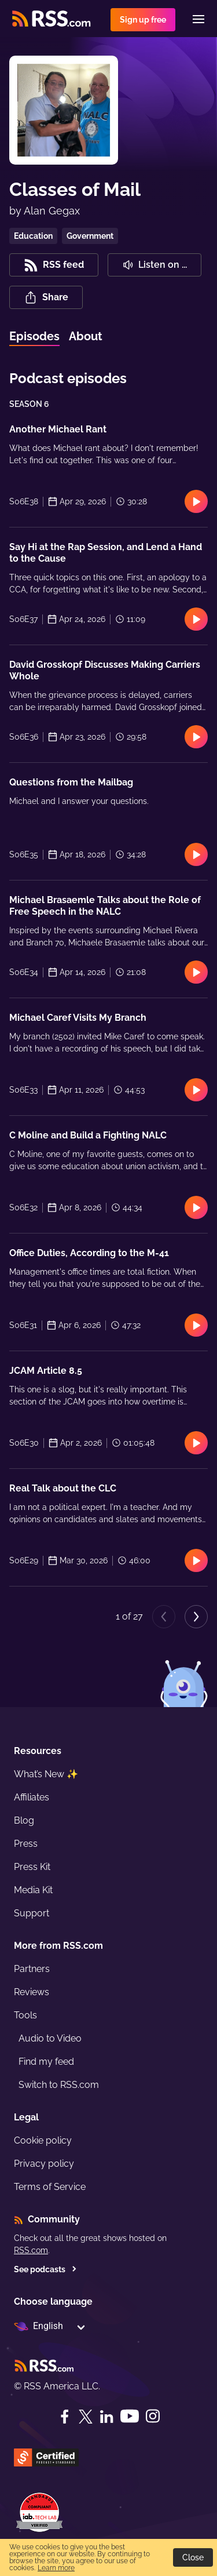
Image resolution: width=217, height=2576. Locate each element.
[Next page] (196, 1616)
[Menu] (198, 19)
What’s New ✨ (46, 1774)
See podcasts (45, 2269)
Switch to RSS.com (59, 2084)
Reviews (31, 1992)
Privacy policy (44, 2163)
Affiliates (31, 1797)
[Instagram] (153, 2416)
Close (193, 2557)
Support (31, 1913)
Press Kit (32, 1866)
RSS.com (31, 2250)
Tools (25, 2015)
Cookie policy (43, 2140)
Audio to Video (50, 2038)
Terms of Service (50, 2186)
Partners (32, 1968)
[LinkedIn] (106, 2417)
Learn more (56, 2568)
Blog (24, 1820)
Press (26, 1843)
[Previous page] (163, 1616)
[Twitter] (86, 2417)
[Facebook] (65, 2417)
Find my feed (46, 2061)
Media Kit (33, 1889)
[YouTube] (129, 2416)
